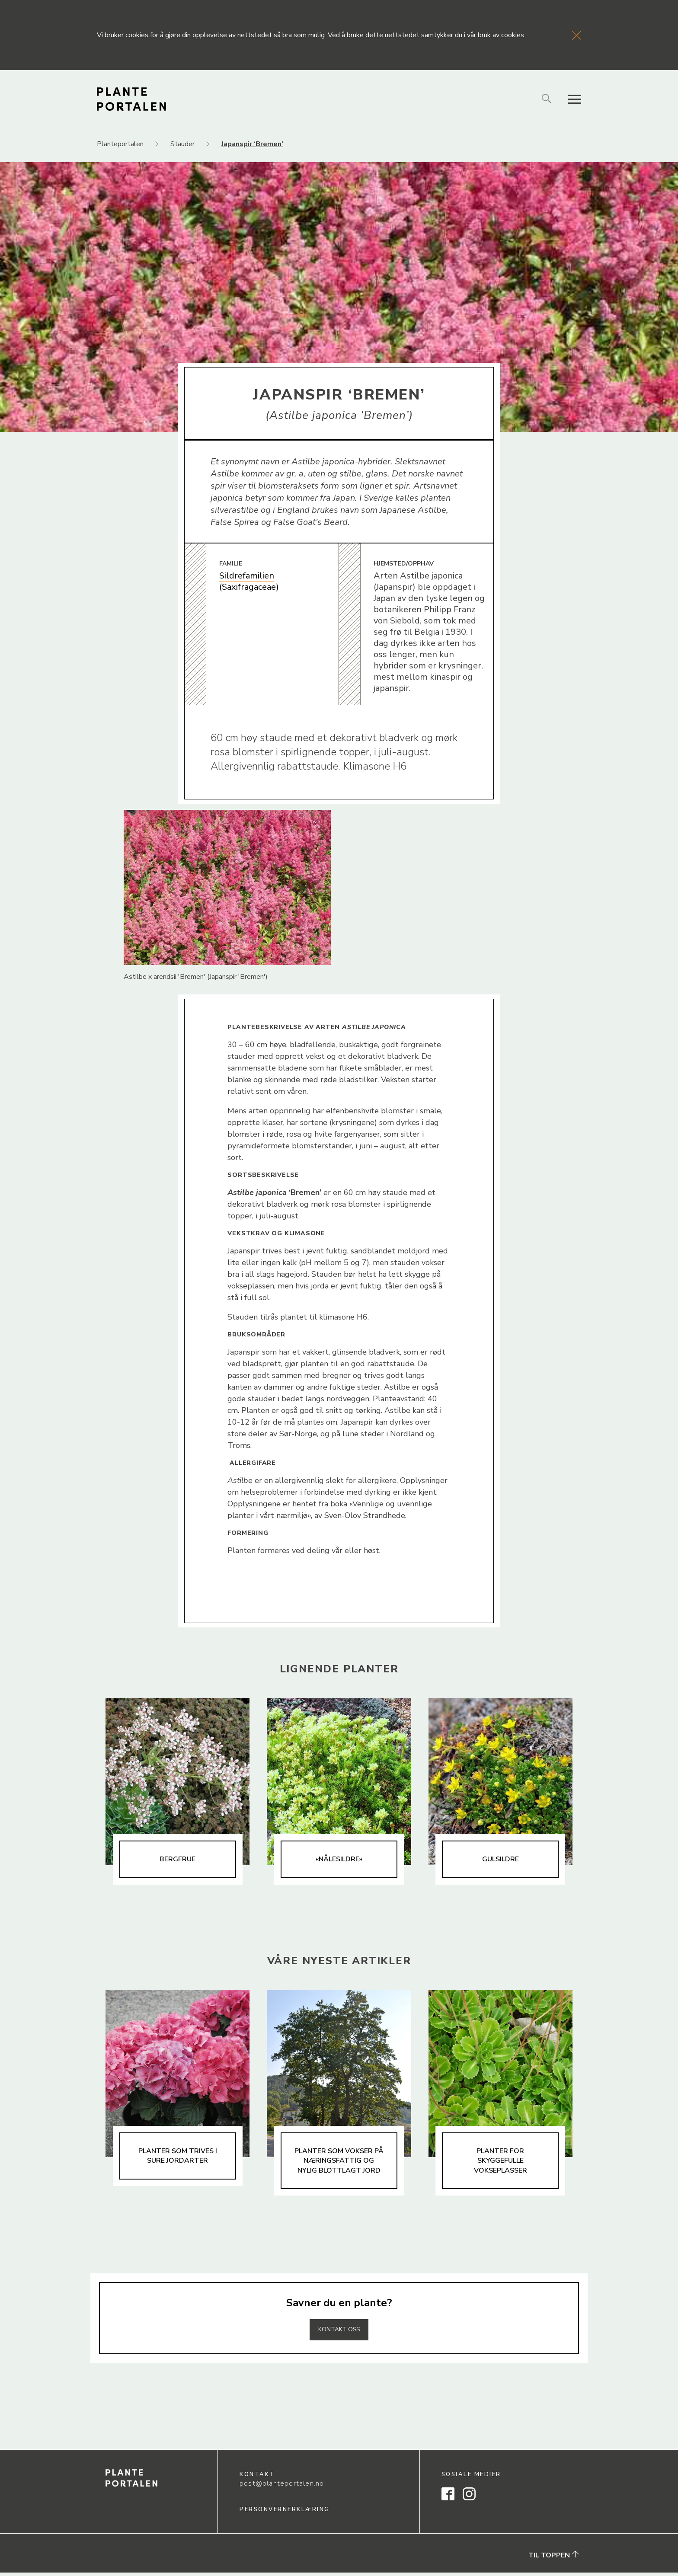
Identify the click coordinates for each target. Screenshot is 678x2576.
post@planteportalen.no (282, 2487)
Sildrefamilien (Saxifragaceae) (249, 581)
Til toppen (553, 2559)
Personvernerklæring (285, 2513)
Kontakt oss (339, 2332)
